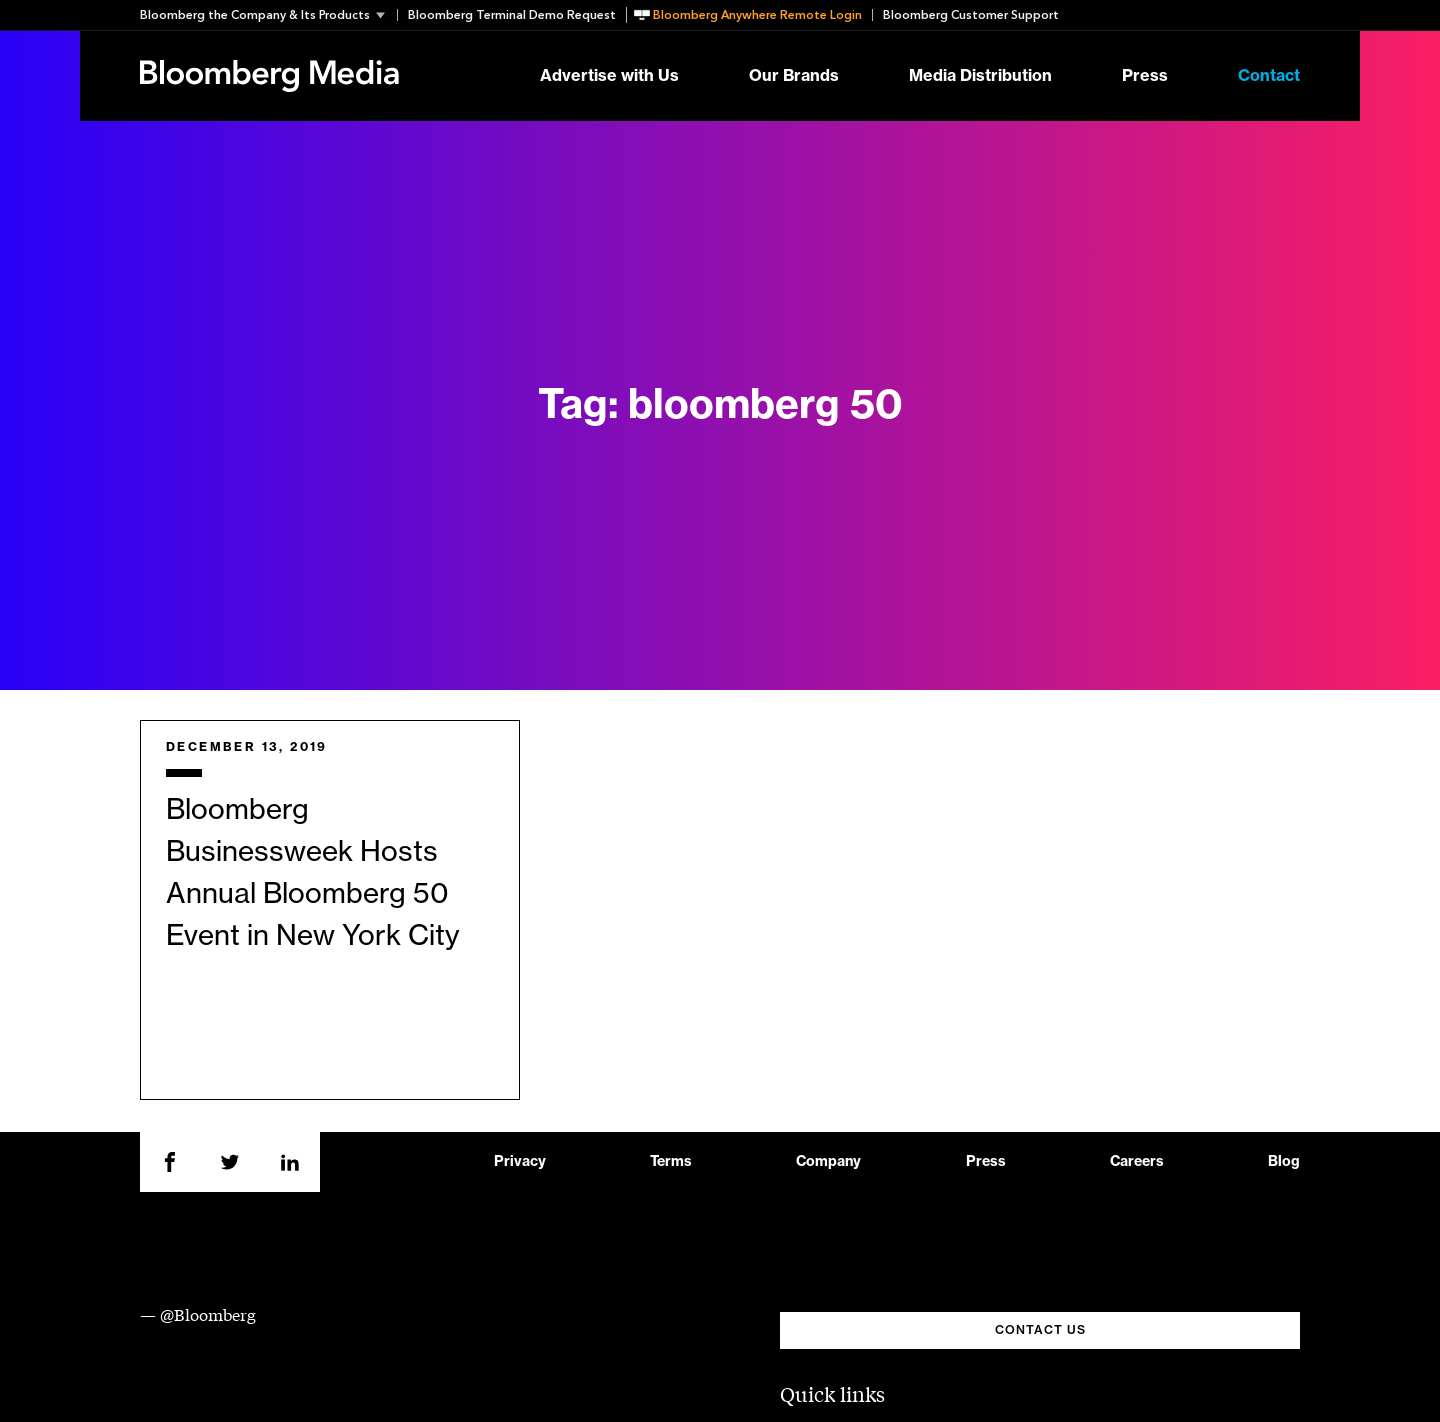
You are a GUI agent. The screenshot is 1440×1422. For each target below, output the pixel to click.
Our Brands (794, 76)
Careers (1137, 1162)
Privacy (520, 1162)
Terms (671, 1162)
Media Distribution (980, 76)
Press (1145, 76)
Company (828, 1162)
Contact (1269, 76)
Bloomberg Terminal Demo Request (512, 15)
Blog (1284, 1162)
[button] (268, 15)
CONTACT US (1040, 1330)
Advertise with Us (609, 76)
